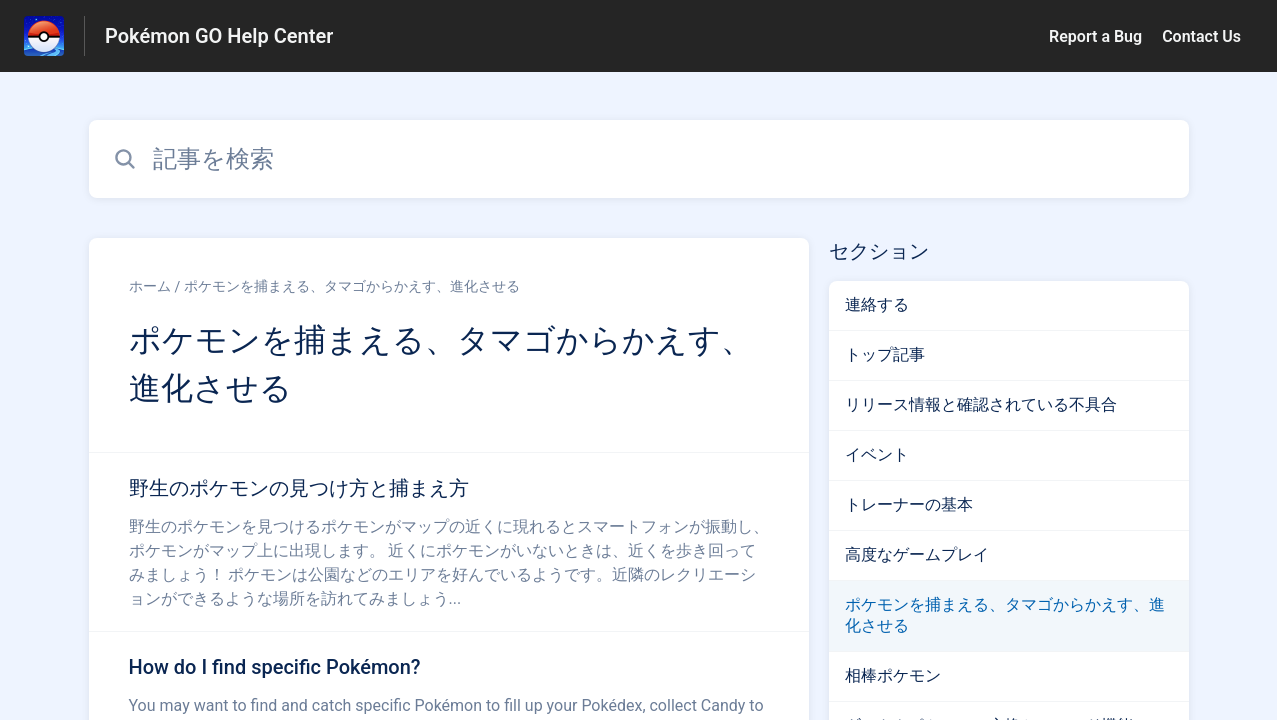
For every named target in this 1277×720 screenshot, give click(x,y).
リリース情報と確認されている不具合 (981, 404)
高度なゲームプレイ (917, 554)
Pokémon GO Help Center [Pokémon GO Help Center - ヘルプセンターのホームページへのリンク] (219, 36)
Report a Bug (1095, 36)
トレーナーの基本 (909, 504)
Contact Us (1201, 36)
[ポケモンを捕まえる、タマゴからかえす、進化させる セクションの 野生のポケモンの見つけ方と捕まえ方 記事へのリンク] (449, 542)
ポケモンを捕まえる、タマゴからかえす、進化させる (352, 286)
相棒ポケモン (893, 675)
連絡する (877, 304)
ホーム (150, 286)
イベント (877, 454)
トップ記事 (885, 354)
